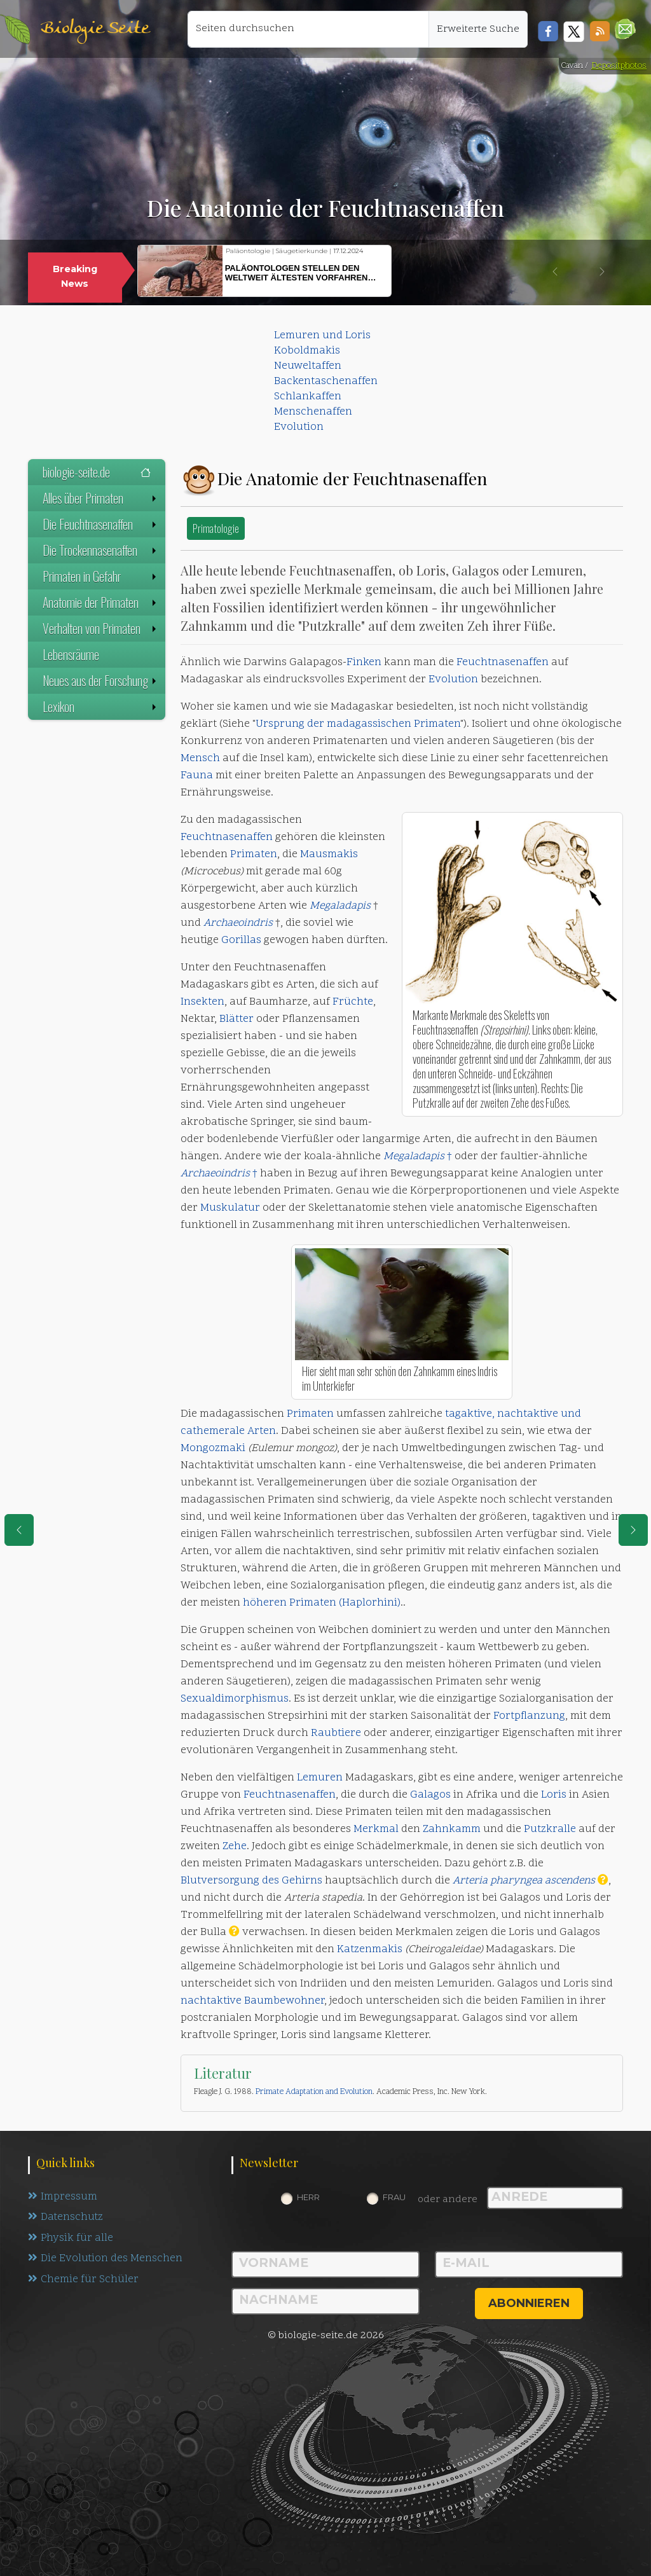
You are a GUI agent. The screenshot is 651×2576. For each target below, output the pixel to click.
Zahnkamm (452, 1829)
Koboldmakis (307, 351)
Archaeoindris (238, 923)
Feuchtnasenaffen (502, 662)
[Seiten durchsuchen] (308, 29)
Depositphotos (619, 66)
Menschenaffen (313, 412)
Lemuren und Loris (322, 335)
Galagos (430, 1795)
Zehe (235, 1846)
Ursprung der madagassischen (335, 724)
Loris (553, 1795)
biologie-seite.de (97, 471)
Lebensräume (71, 654)
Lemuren (320, 1778)
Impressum (62, 2197)
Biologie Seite (95, 29)
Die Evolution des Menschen (106, 2260)
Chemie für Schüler (83, 2281)
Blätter (236, 1019)
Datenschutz (66, 2218)
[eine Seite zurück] (19, 1530)
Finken (363, 662)
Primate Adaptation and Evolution (314, 2092)
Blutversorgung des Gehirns (251, 1881)
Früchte (352, 1002)
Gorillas (241, 940)
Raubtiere (336, 1733)
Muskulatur (230, 1208)
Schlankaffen (307, 396)
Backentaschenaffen (326, 381)
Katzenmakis (369, 1949)
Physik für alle (71, 2239)
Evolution (299, 427)
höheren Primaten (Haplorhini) (322, 1603)
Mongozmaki (213, 1448)
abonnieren (529, 2303)
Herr (308, 2197)
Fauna (197, 775)
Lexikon (101, 706)
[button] (625, 28)
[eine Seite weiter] (633, 1530)
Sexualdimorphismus (235, 1699)
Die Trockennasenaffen (101, 550)
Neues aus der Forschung (101, 680)
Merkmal (376, 1829)
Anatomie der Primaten (101, 602)
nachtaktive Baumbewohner (252, 2001)
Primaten (437, 724)
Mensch (200, 758)
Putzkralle (550, 1829)
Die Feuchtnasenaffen (101, 524)
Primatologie (216, 528)
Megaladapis (340, 906)
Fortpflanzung (529, 1716)
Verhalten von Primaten (101, 628)
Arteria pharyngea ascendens (524, 1881)
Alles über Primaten (101, 497)
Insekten (202, 1002)
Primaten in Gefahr (101, 576)
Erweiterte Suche (478, 29)
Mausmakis (329, 854)
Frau (394, 2197)
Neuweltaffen (307, 366)
